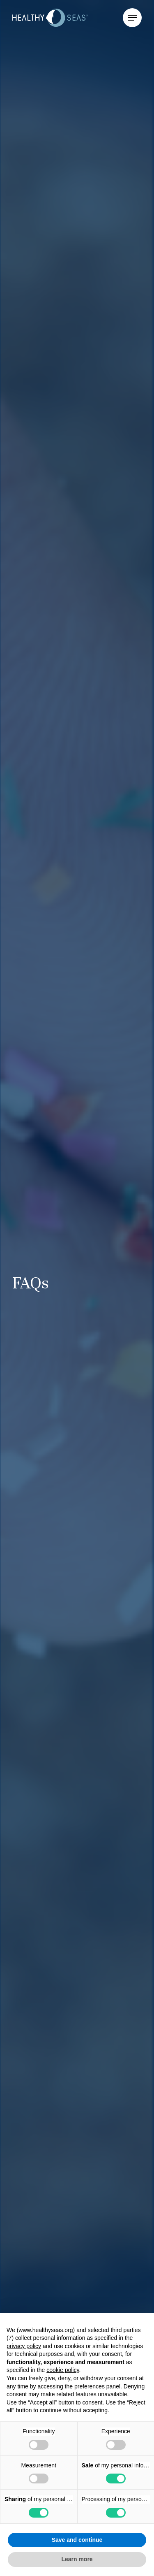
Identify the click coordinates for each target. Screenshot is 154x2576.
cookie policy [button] (62, 2370)
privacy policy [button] (24, 2346)
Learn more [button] (76, 2559)
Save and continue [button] (77, 2540)
